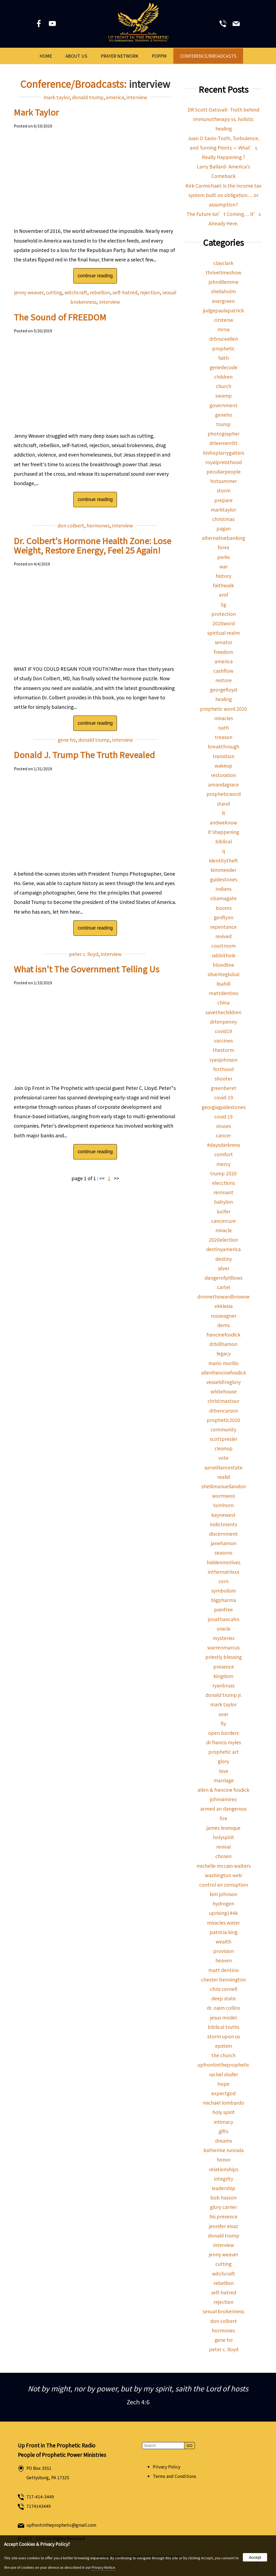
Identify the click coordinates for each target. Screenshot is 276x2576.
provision (223, 1950)
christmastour (223, 1400)
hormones (98, 525)
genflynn (223, 917)
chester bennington (223, 1979)
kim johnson (223, 1894)
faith (223, 357)
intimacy (223, 2121)
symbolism (223, 1590)
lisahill (223, 983)
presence (223, 1666)
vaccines (223, 1040)
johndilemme (224, 281)
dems (223, 1325)
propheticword (223, 793)
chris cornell (223, 1988)
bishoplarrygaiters (223, 452)
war (223, 566)
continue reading (95, 275)
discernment (223, 1533)
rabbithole (224, 955)
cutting (54, 292)
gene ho (67, 739)
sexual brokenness (223, 2311)
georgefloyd (223, 689)
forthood (223, 1069)
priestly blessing (223, 1656)
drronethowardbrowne (223, 1296)
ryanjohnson (223, 1059)
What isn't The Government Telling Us (86, 969)
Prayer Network (119, 56)
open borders (223, 1732)
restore (223, 680)
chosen (223, 1856)
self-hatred (124, 292)
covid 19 (223, 1116)
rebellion (100, 292)
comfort (223, 1154)
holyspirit (223, 1837)
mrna (224, 329)
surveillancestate (223, 1467)
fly (223, 1723)
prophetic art (223, 1751)
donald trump (88, 97)
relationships (223, 2169)
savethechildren (223, 1012)
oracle (223, 1628)
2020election (223, 1239)
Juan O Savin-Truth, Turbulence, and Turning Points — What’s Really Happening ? (223, 147)
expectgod (223, 2093)
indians (224, 888)
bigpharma (223, 1600)
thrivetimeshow (223, 272)
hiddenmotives (223, 1562)
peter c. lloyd (83, 954)
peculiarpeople (223, 471)
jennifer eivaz (223, 2226)
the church (223, 2055)
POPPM (159, 56)
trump (223, 424)
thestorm (223, 1050)
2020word (223, 623)
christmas (223, 519)
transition (223, 756)
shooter (223, 1078)
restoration (223, 775)
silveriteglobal (223, 974)
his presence (223, 2216)
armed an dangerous (223, 1808)
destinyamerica (223, 1249)
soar (223, 1714)
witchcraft (75, 292)
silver (223, 1268)
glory (223, 1761)
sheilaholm (223, 291)
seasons (223, 1552)
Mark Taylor (36, 112)
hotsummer (223, 481)
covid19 (223, 1031)
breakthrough (223, 746)
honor (223, 2159)
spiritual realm (223, 632)
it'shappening (223, 831)
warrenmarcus (223, 1647)
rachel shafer (223, 2074)
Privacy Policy (166, 2467)
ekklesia (224, 1306)
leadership (223, 2188)
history (223, 575)
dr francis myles (223, 1742)
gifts (223, 2131)
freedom (223, 651)
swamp (223, 395)
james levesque (223, 1827)
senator (223, 642)
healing (223, 699)
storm (223, 490)
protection (223, 613)
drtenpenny (223, 1021)
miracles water (223, 1922)
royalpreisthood (223, 462)
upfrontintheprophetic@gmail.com (61, 2525)
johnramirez (223, 1799)
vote (223, 1457)
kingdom (223, 1676)
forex (223, 547)
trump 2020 (223, 1173)
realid (223, 1476)
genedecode (223, 367)
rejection (150, 292)
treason (223, 737)
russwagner (223, 1315)
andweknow (223, 822)
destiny (223, 1258)
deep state (223, 1998)
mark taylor (56, 97)
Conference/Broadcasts (208, 56)
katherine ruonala (223, 2150)
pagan (223, 528)
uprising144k (223, 1912)
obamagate (223, 898)
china (224, 1002)
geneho (223, 414)
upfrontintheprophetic (224, 2064)
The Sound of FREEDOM (60, 317)
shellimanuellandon (223, 1486)
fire (223, 1818)
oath (223, 727)
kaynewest (223, 1514)
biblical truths (223, 2026)
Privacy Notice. (104, 2567)
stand (223, 803)
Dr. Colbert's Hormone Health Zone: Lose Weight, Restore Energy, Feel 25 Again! (92, 545)
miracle (223, 1230)
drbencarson (223, 1410)
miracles (223, 718)
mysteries (223, 1638)
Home (46, 56)
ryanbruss (223, 1685)
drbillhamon (223, 1344)
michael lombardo (223, 2102)
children (223, 376)
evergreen (223, 301)
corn (223, 1581)
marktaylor (223, 509)
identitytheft (223, 860)
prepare (223, 500)
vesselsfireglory (223, 1382)
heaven (223, 1960)
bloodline (223, 964)
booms (224, 907)
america (115, 97)
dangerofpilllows (223, 1277)
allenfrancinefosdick (223, 1372)
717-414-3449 (40, 2497)
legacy (223, 1353)
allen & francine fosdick (223, 1789)
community (223, 1429)
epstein (223, 2045)
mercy (223, 1164)
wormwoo (223, 1495)
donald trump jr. (223, 1694)
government (223, 405)
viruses (223, 1126)
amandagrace (223, 784)
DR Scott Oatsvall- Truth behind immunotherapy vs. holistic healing (223, 119)
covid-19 (223, 1097)
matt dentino (223, 1970)
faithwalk (223, 585)
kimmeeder (223, 869)
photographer (224, 433)
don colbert (70, 525)
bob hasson (223, 2197)
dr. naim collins (223, 2007)
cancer (223, 1135)
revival (223, 1846)
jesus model (223, 2017)
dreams (223, 2140)
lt (223, 813)
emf (223, 594)
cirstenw (223, 319)
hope (223, 2083)
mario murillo (223, 1363)
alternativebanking (223, 537)
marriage (223, 1780)
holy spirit (223, 2112)
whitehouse (224, 1391)
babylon (223, 1201)
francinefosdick (223, 1334)
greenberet (223, 1088)
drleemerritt (223, 443)
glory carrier (223, 2207)
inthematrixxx (223, 1571)
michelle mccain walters (223, 1865)
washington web (223, 1875)
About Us (76, 56)
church (223, 386)
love (223, 1770)
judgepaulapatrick (223, 310)
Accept (255, 2557)
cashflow (223, 670)
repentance (223, 926)
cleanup (224, 1448)
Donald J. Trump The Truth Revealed (84, 754)
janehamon (223, 1543)
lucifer (223, 1211)
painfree (223, 1609)
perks (223, 557)
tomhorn (223, 1505)
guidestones (223, 879)
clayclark (223, 263)
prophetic (223, 348)
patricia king (223, 1932)
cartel (223, 1287)
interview (136, 97)
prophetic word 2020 (223, 708)
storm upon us (223, 2036)
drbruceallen (223, 338)
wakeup (223, 765)
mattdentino (223, 993)
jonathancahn (223, 1619)
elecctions (223, 1182)
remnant (223, 1192)
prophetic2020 (223, 1420)
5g (223, 604)
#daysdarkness (223, 1144)
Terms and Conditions (174, 2476)
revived (223, 936)
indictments (223, 1524)
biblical (223, 841)
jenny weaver (28, 292)
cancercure (223, 1220)
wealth (223, 1941)
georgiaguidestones (224, 1107)
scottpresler (223, 1438)
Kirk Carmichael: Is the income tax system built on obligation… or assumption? (223, 195)
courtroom (223, 945)
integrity (223, 2178)
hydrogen (223, 1903)
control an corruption (223, 1884)
